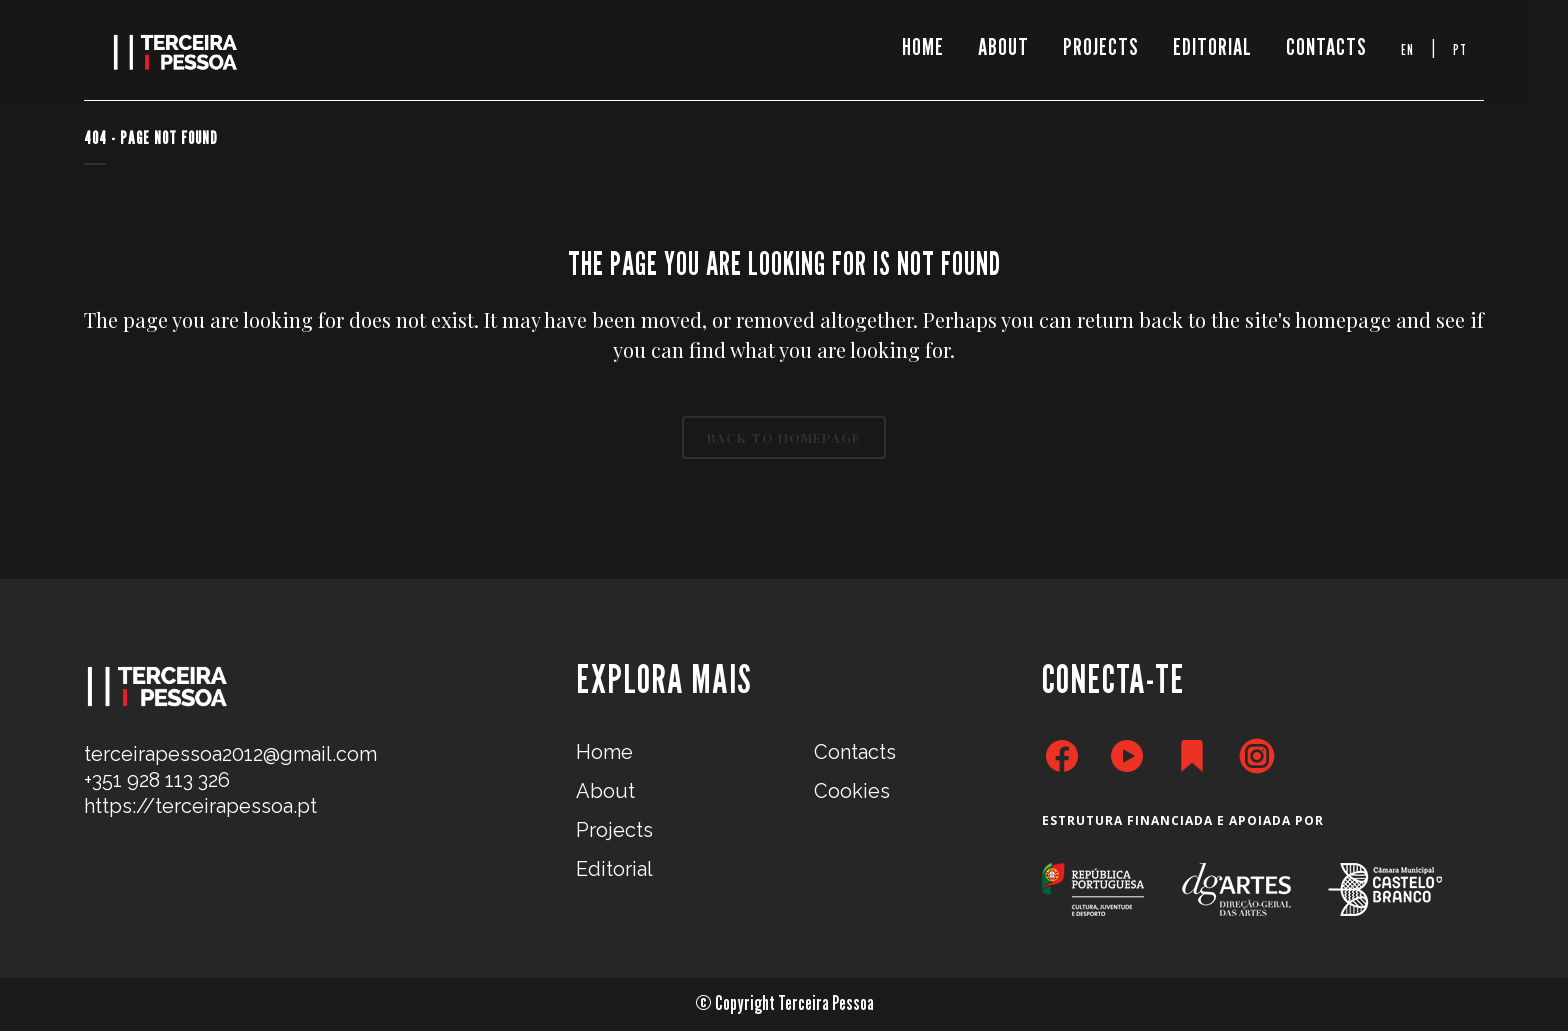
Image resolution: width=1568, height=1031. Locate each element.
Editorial (614, 869)
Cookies (852, 791)
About (605, 791)
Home (604, 752)
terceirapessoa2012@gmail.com (230, 754)
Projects (614, 830)
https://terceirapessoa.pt (200, 806)
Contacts (855, 752)
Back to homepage (784, 437)
